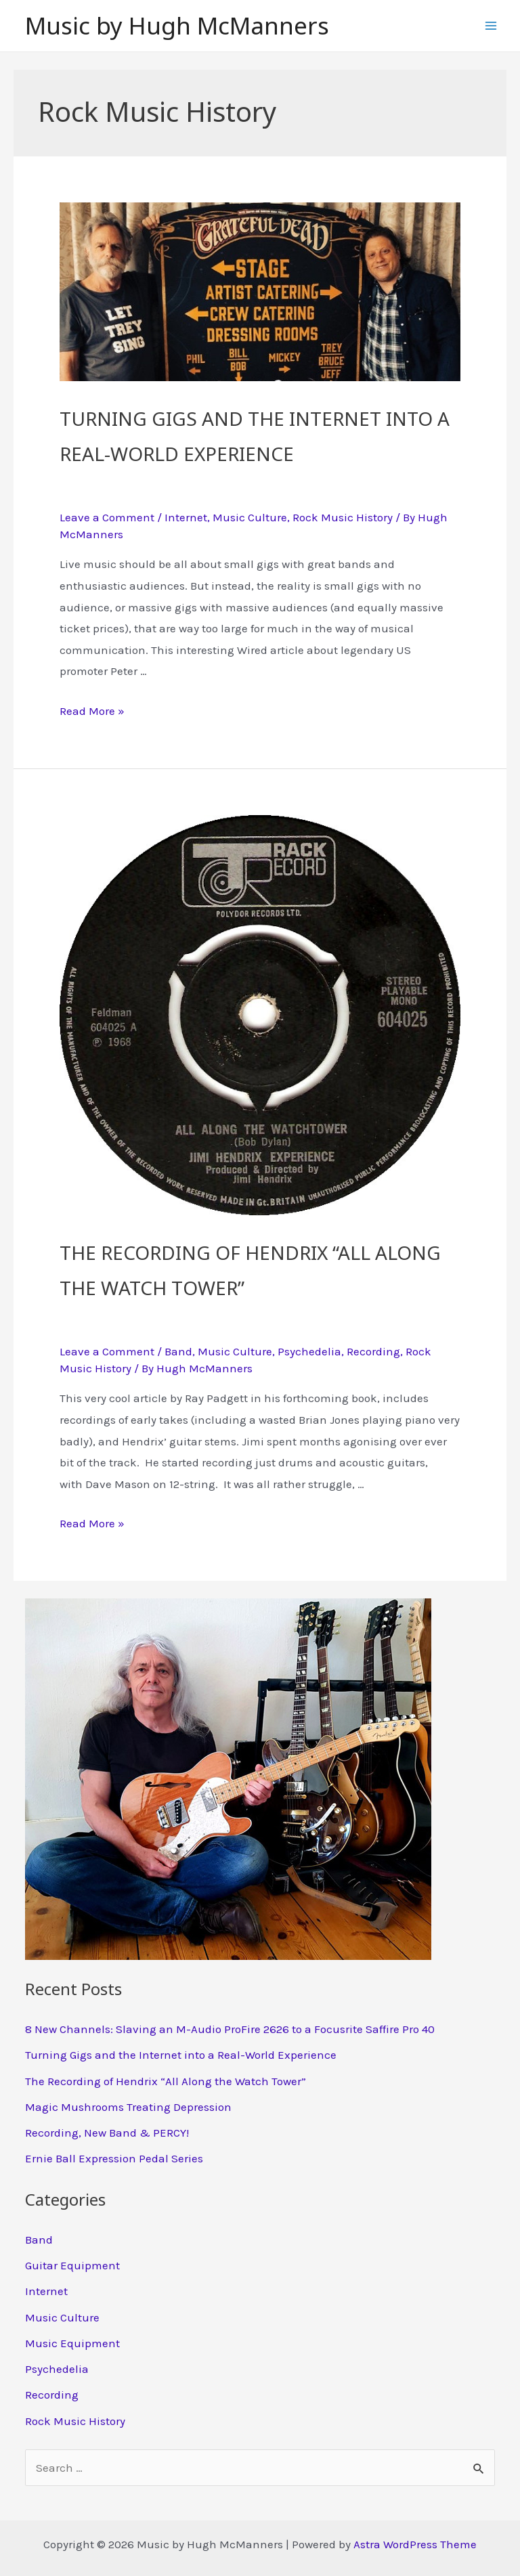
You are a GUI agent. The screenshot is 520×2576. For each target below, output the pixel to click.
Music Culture (250, 517)
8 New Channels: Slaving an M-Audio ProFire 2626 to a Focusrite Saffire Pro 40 (230, 2029)
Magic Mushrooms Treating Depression (128, 2107)
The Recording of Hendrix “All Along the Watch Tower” (250, 1267)
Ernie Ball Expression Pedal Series (114, 2158)
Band (178, 1351)
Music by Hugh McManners (177, 25)
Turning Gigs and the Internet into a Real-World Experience (255, 433)
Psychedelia (309, 1351)
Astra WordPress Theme (415, 2544)
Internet (186, 517)
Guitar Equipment (72, 2265)
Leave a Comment (107, 517)
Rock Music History (342, 517)
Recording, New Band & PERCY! (107, 2132)
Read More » (92, 711)
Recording (373, 1351)
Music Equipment (72, 2343)
